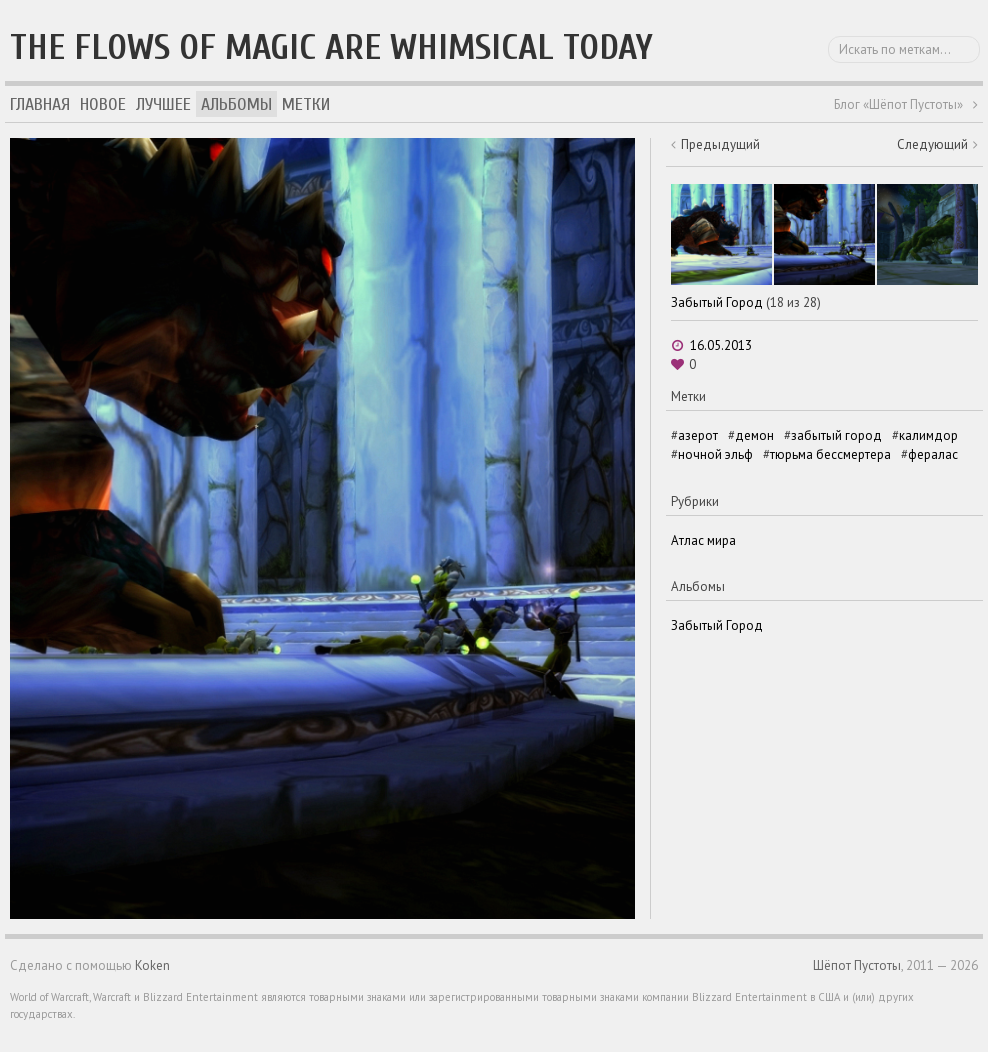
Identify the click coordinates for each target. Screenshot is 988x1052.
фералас (933, 454)
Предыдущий (720, 144)
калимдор (928, 435)
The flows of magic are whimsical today (331, 47)
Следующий (932, 144)
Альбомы (236, 104)
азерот (698, 435)
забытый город (836, 435)
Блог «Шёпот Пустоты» (898, 104)
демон (754, 435)
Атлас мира (703, 540)
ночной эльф (715, 454)
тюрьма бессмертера (830, 454)
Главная (40, 104)
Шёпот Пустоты (857, 965)
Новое (103, 104)
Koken (152, 965)
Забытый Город (717, 302)
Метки (306, 104)
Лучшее (163, 104)
